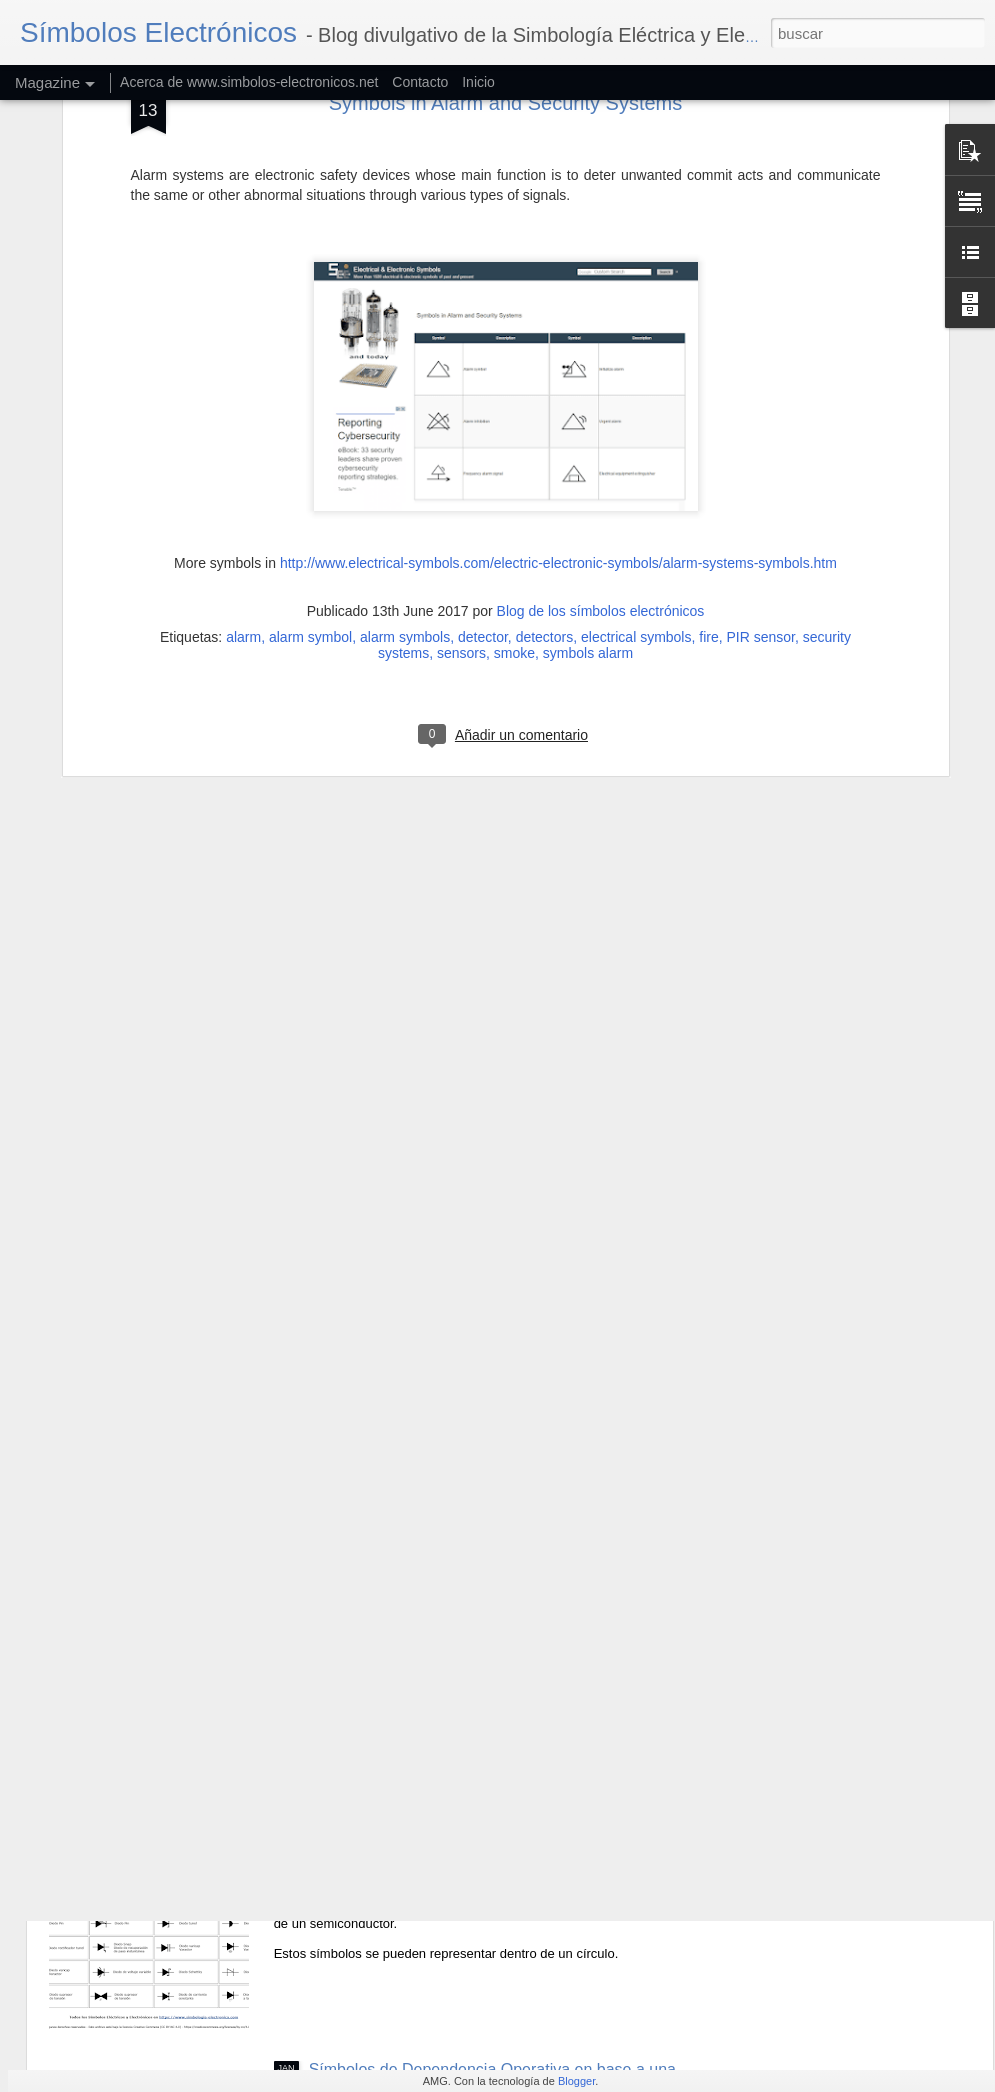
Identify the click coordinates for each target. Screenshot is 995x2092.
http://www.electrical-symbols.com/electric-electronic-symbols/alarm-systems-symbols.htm (558, 340)
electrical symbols (636, 414)
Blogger (576, 2081)
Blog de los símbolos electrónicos (601, 388)
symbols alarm (588, 430)
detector (483, 414)
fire (708, 414)
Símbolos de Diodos (380, 1842)
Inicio (478, 82)
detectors (545, 414)
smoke (514, 430)
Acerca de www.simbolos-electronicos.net (249, 82)
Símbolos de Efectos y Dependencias (442, 1615)
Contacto (420, 82)
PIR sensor (761, 414)
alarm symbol (310, 414)
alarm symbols (405, 414)
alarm (243, 414)
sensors (461, 430)
